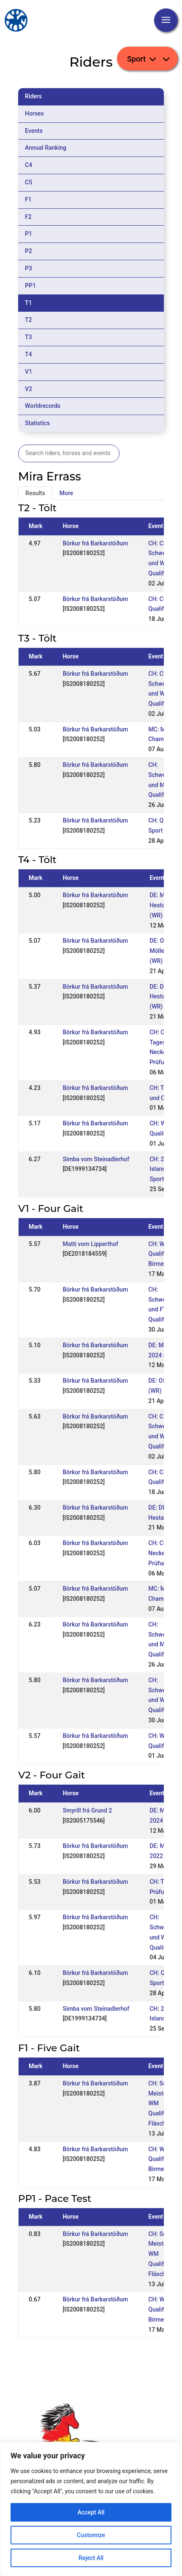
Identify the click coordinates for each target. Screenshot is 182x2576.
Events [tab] (34, 130)
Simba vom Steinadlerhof (95, 1159)
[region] (91, 2509)
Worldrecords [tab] (42, 405)
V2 (28, 389)
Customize (91, 2535)
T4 (28, 354)
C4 (28, 165)
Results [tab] (35, 493)
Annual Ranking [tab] (45, 147)
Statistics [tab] (37, 423)
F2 (28, 216)
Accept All (91, 2512)
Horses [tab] (34, 113)
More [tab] (66, 493)
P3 (28, 268)
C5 (28, 182)
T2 (28, 319)
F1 (28, 199)
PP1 (30, 285)
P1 (28, 233)
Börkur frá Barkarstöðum (95, 543)
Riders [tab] (33, 96)
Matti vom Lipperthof (90, 1244)
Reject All (91, 2557)
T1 (28, 302)
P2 (28, 251)
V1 (28, 371)
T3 (28, 337)
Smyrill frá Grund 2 (87, 1810)
